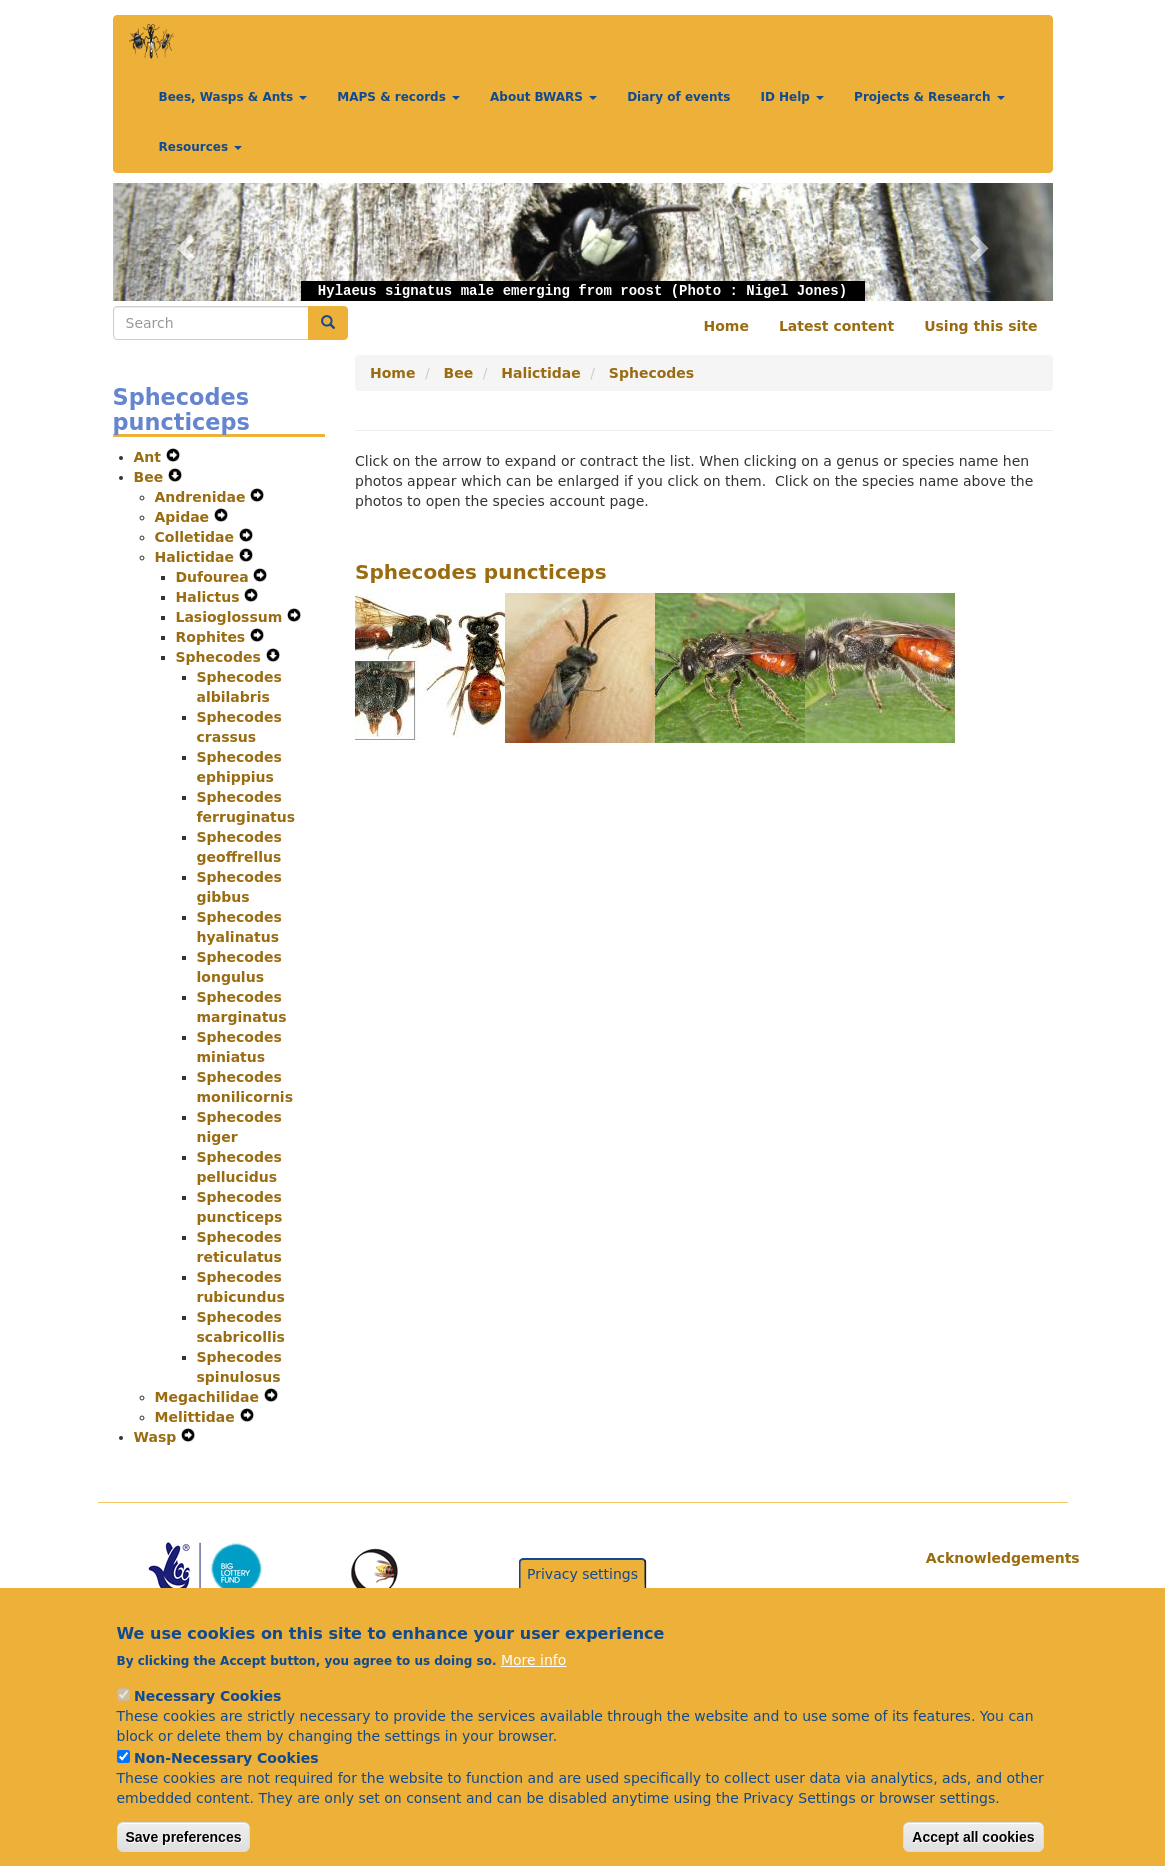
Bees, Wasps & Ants (233, 97)
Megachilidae (209, 1397)
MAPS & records (398, 97)
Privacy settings (582, 1599)
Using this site (980, 326)
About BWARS (543, 97)
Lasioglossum (232, 617)
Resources (201, 147)
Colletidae (197, 537)
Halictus (210, 597)
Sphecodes (221, 657)
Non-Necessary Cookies (226, 1784)
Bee (151, 477)
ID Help (792, 97)
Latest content (836, 326)
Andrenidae (203, 497)
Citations (961, 1598)
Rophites (213, 637)
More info (533, 1686)
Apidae (185, 517)
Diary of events (678, 97)
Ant (150, 457)
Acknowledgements (982, 1558)
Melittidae (197, 1417)
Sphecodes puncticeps (481, 572)
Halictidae (197, 557)
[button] (183, 242)
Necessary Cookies (207, 1722)
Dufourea (215, 577)
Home (726, 326)
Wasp (158, 1437)
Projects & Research (929, 97)
